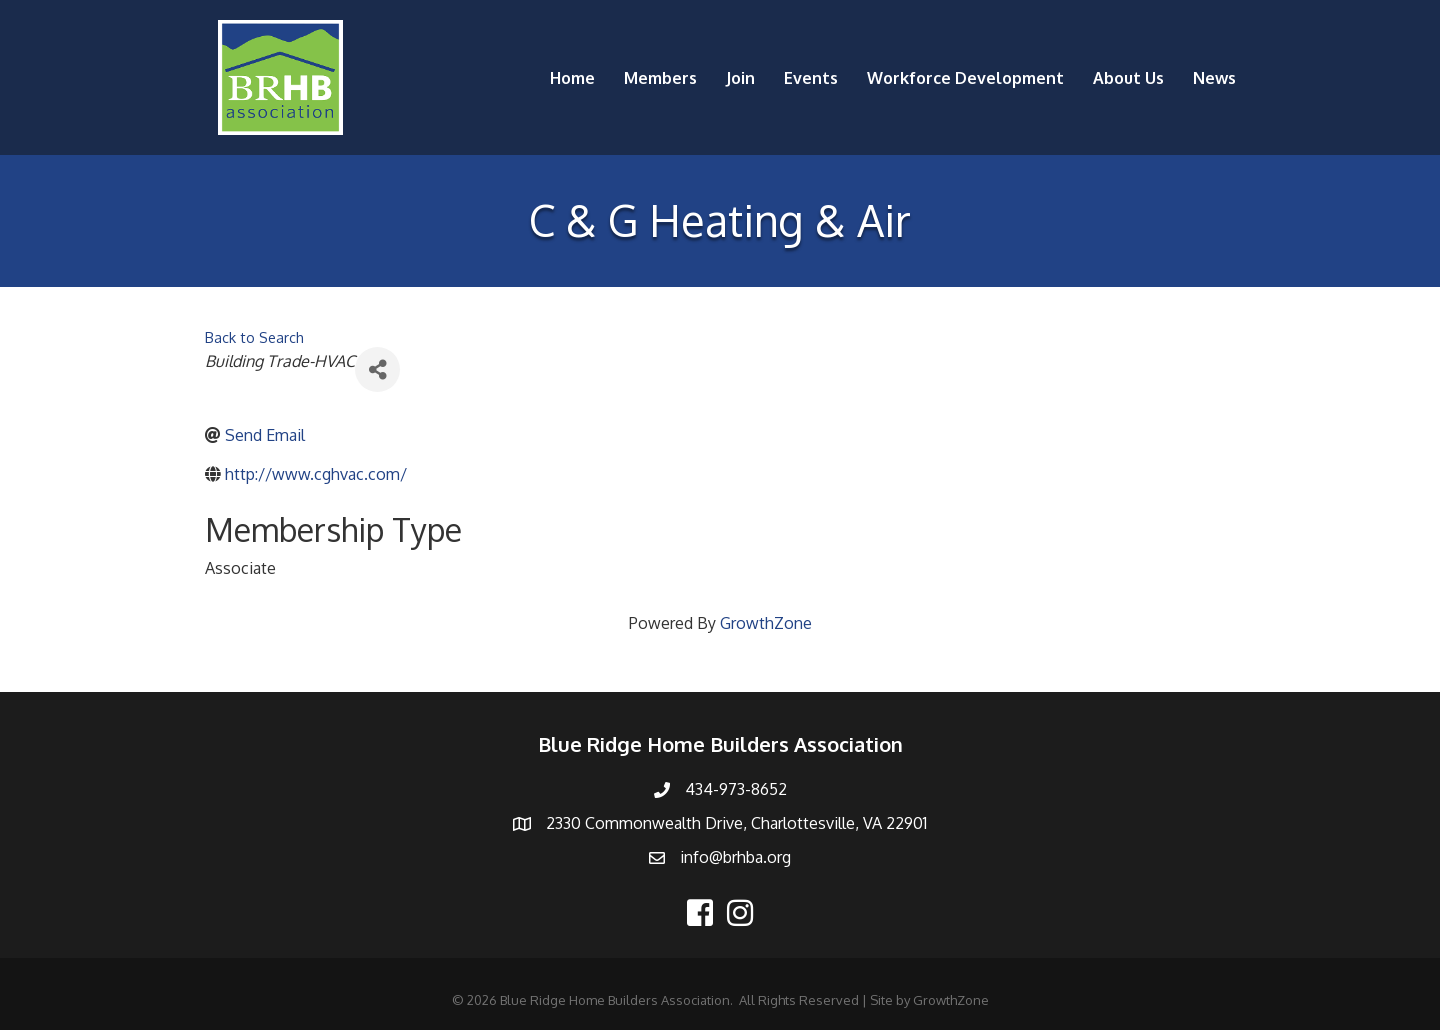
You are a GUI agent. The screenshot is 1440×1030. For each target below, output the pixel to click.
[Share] (377, 369)
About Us (1128, 78)
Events (811, 78)
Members (660, 78)
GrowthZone (766, 623)
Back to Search (254, 337)
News (1214, 78)
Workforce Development (965, 78)
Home (572, 78)
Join (740, 78)
